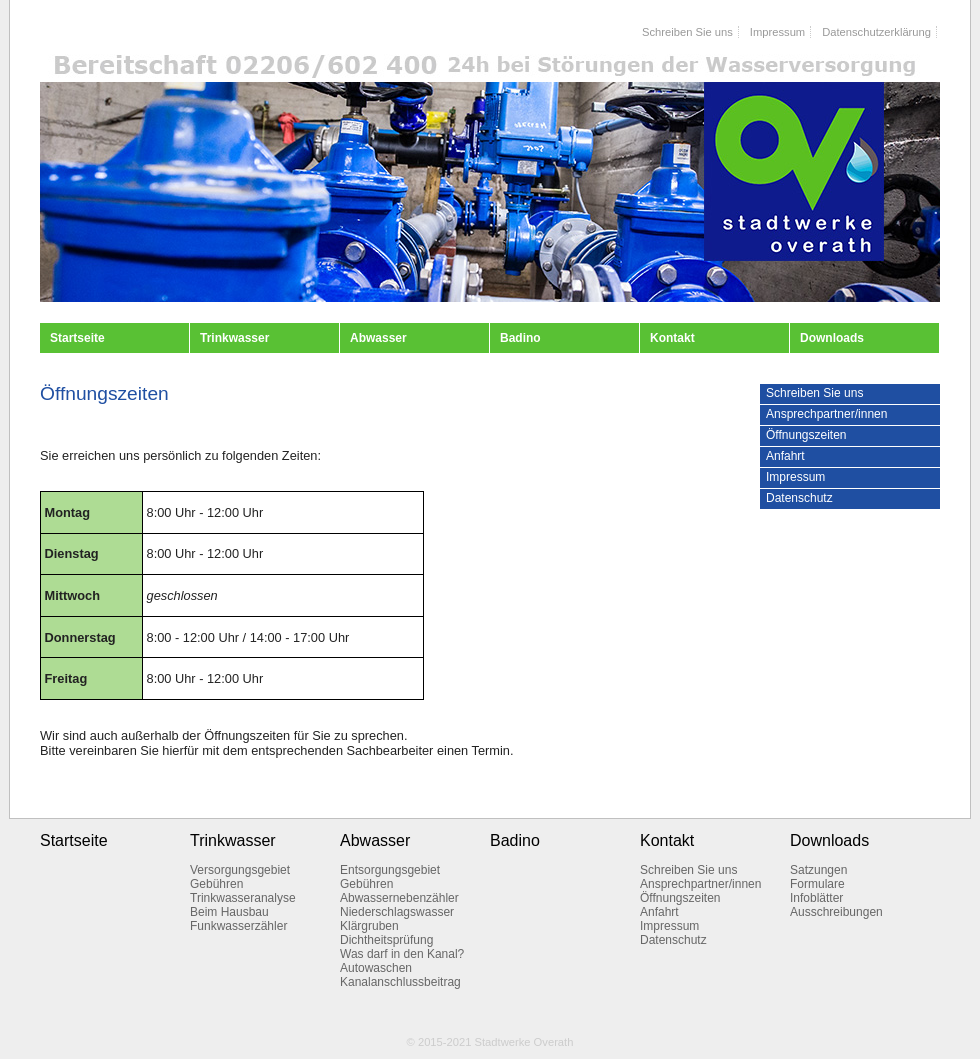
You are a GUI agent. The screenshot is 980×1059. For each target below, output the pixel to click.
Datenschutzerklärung (876, 32)
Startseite (77, 338)
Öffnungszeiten (806, 435)
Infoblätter (816, 898)
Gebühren (216, 884)
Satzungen (818, 870)
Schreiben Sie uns (687, 32)
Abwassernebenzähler (399, 898)
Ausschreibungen (836, 912)
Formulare (817, 884)
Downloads (832, 338)
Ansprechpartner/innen (826, 414)
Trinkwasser (234, 338)
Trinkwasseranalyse (243, 898)
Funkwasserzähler (238, 926)
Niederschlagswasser (397, 912)
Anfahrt (785, 456)
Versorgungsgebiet (240, 870)
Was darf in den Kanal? (402, 954)
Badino (520, 338)
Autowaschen (376, 968)
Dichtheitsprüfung (386, 940)
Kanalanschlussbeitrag (400, 982)
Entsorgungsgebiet (390, 870)
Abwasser (378, 338)
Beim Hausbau (229, 912)
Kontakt (672, 338)
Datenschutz (799, 498)
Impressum (777, 32)
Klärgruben (369, 926)
